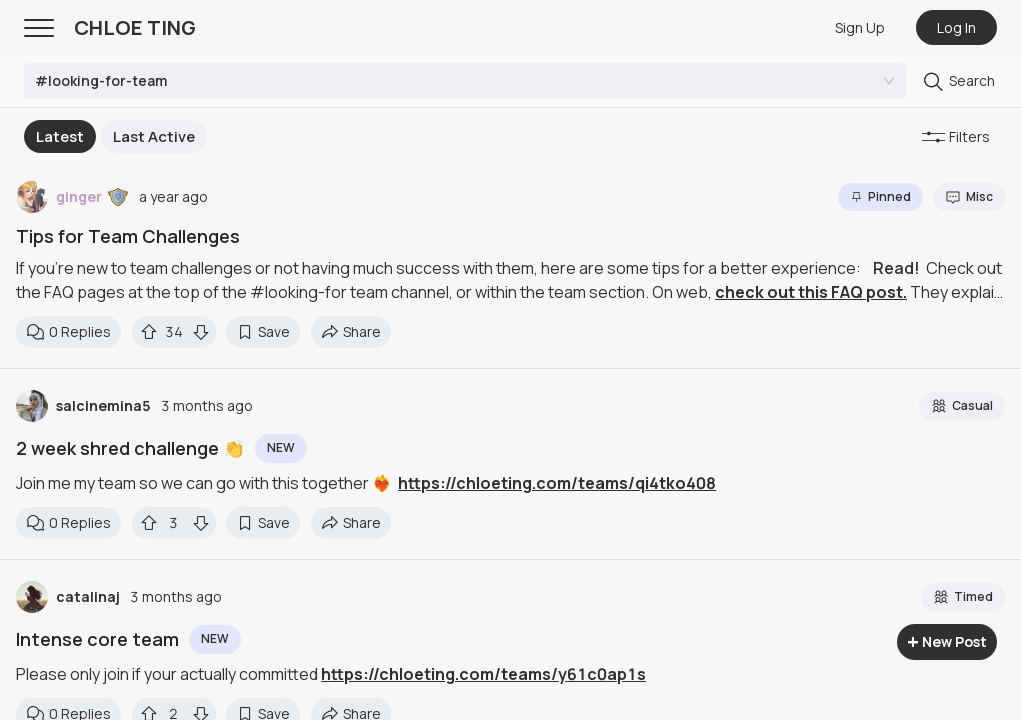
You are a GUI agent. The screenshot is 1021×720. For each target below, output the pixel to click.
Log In (956, 27)
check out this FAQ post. (811, 292)
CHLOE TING (135, 27)
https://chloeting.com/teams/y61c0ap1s (483, 674)
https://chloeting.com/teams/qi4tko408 (557, 483)
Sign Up (860, 27)
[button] (118, 197)
